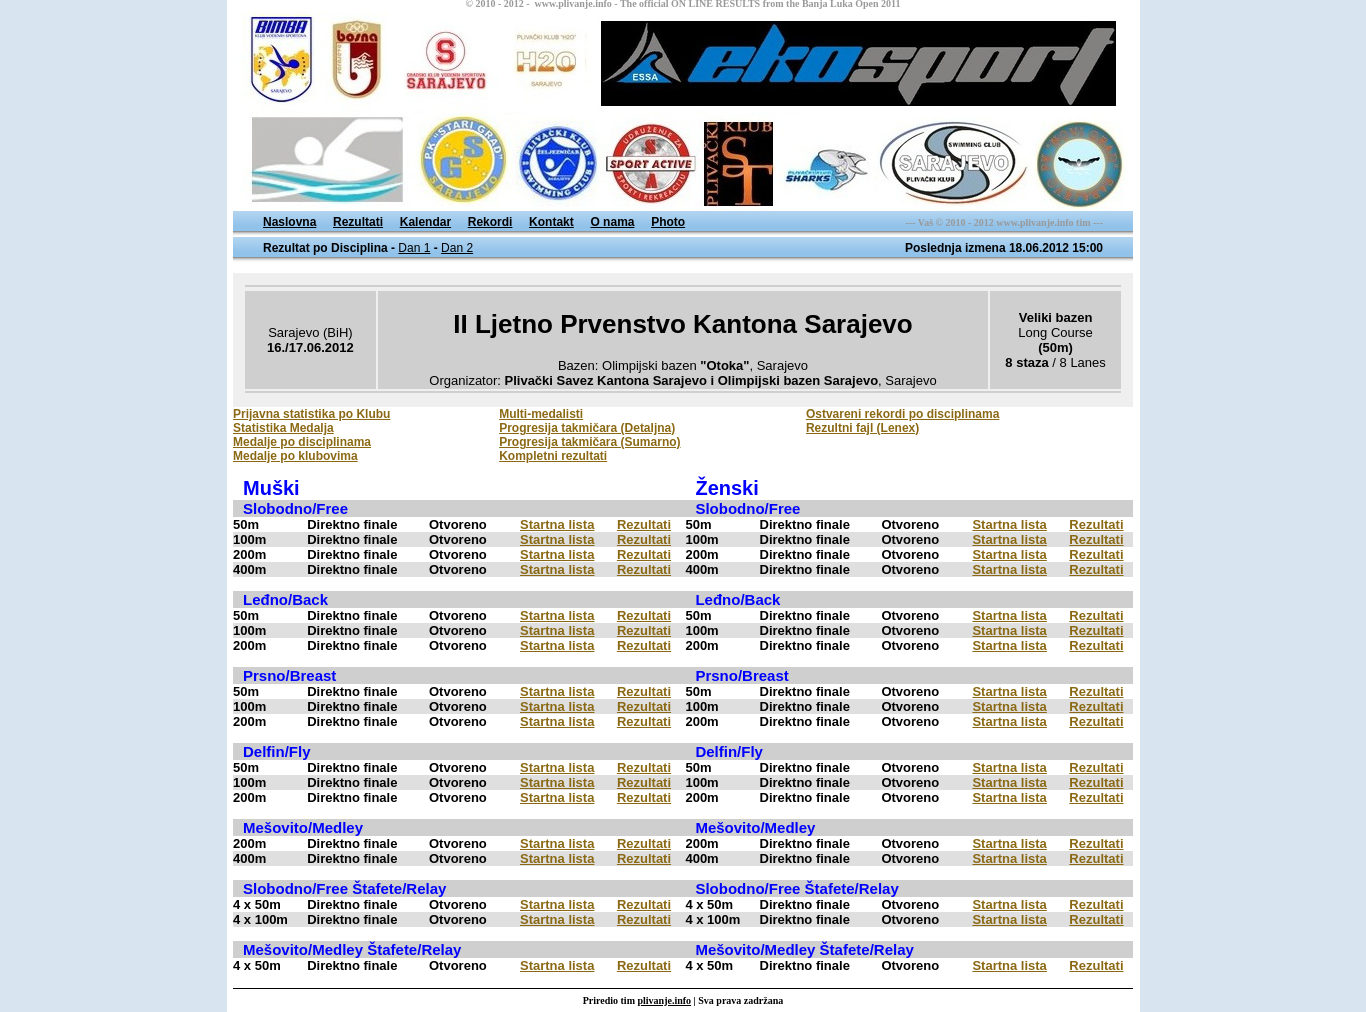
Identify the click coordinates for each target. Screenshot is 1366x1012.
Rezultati (358, 222)
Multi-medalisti (541, 414)
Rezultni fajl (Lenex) (862, 428)
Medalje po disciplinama (302, 442)
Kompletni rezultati (553, 456)
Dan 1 (414, 248)
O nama (612, 222)
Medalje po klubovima (295, 456)
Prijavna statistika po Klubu (311, 414)
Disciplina (359, 248)
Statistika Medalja (283, 428)
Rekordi (490, 222)
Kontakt (551, 222)
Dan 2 (457, 248)
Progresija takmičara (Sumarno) (589, 442)
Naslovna (289, 222)
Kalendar (425, 222)
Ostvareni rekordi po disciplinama (902, 414)
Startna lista (557, 524)
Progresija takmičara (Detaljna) (587, 428)
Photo (668, 222)
